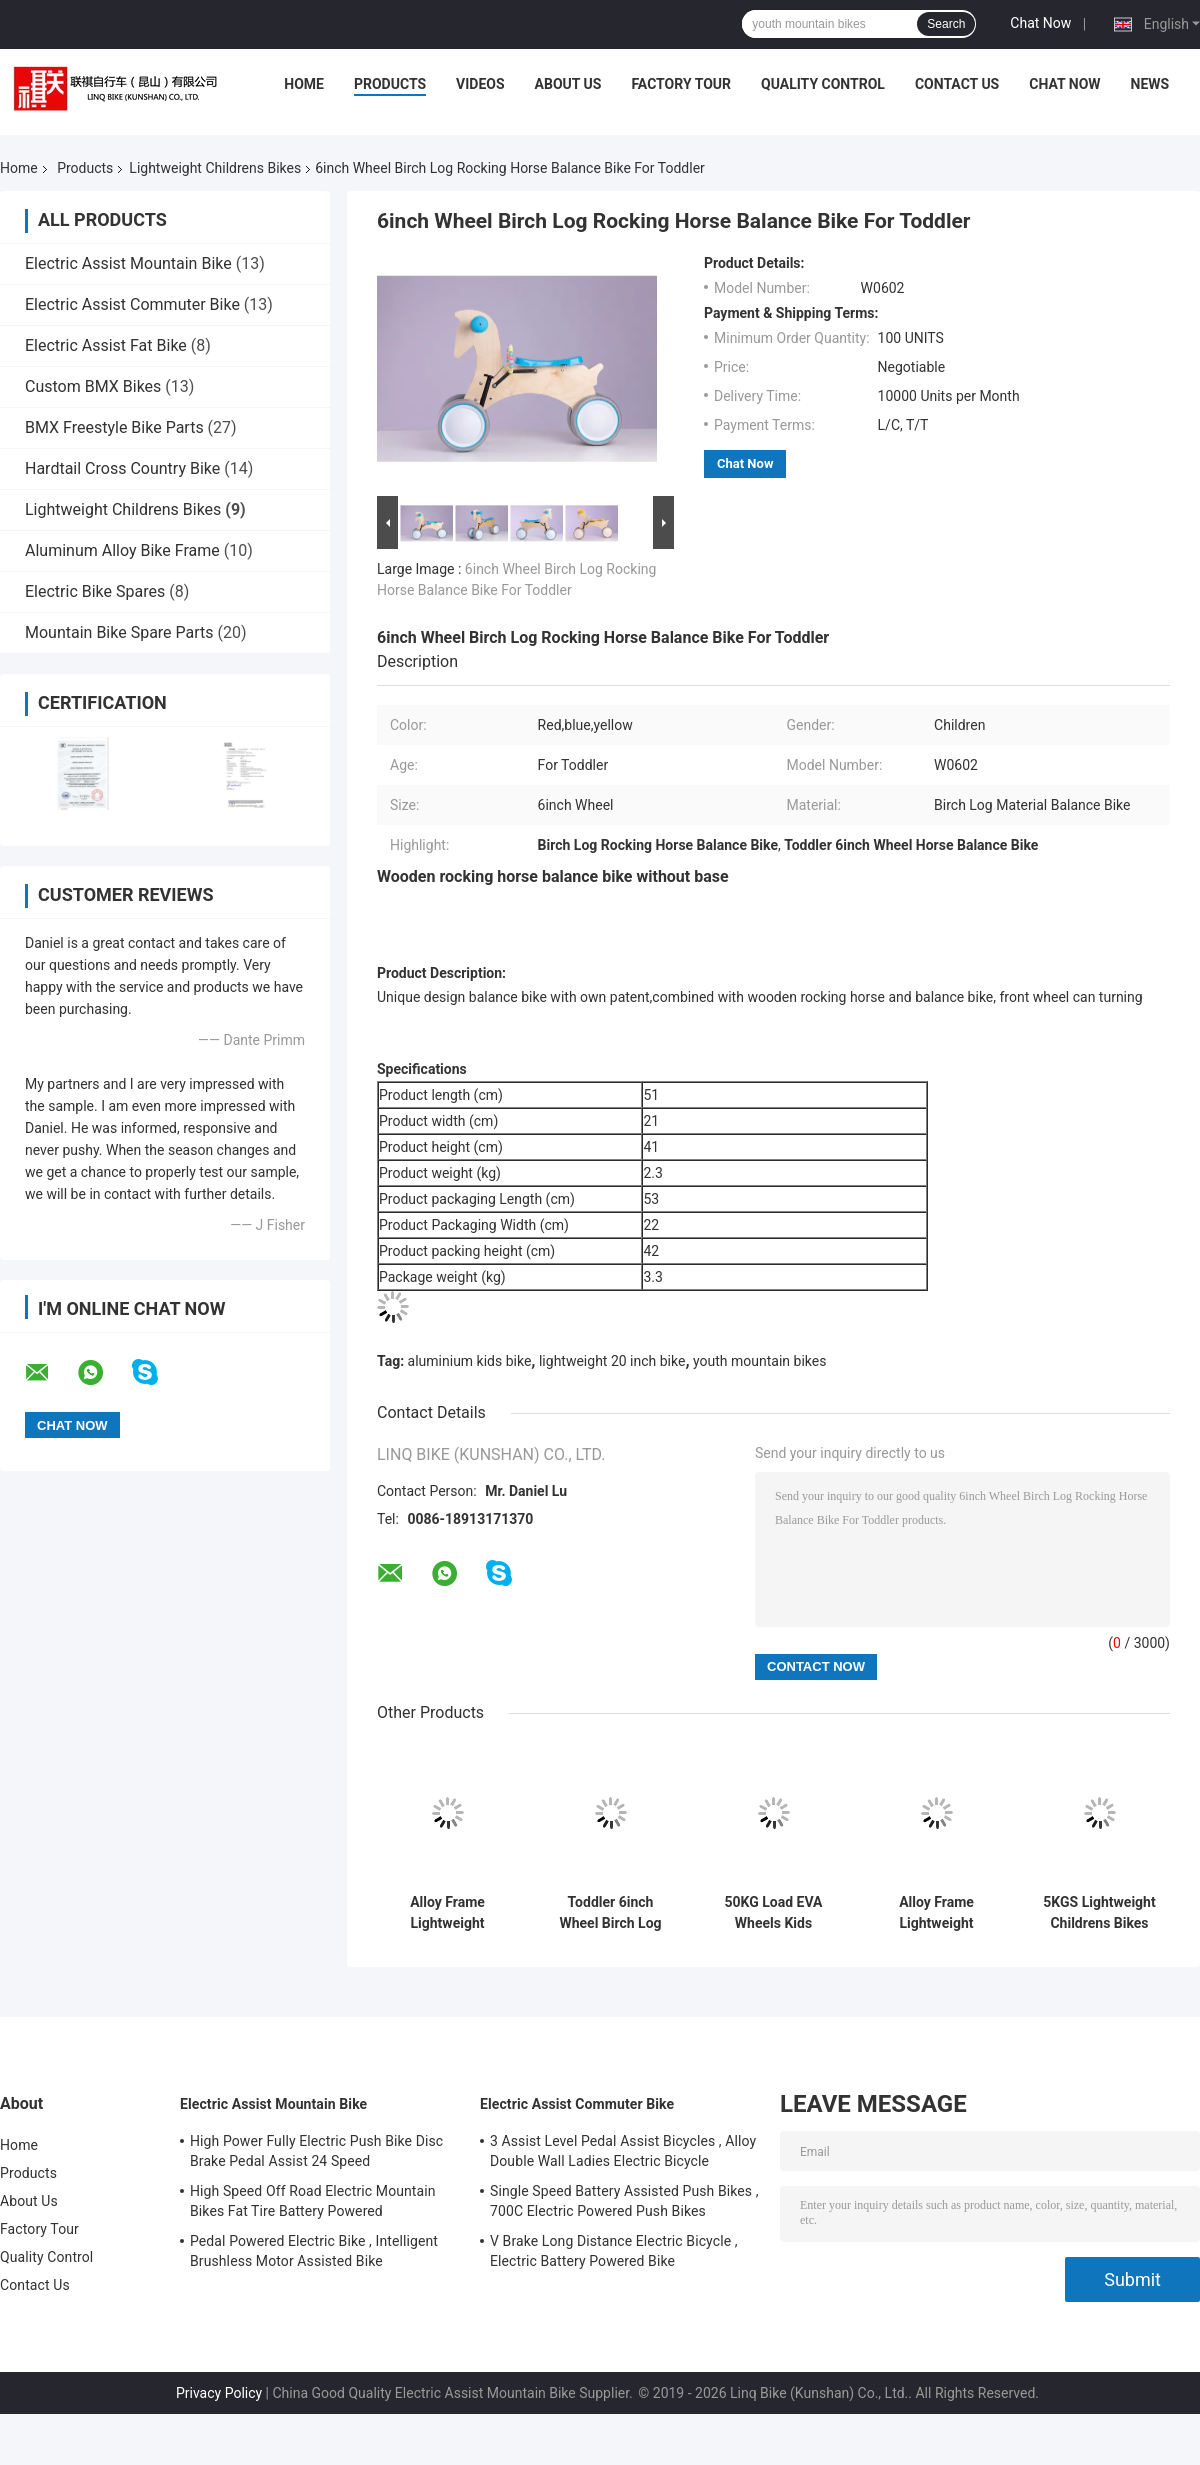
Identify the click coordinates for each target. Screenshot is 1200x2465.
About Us (568, 84)
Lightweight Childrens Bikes (215, 168)
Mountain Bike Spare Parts (119, 632)
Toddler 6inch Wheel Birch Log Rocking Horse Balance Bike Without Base (610, 1913)
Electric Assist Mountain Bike (128, 263)
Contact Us (957, 84)
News (1150, 84)
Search (946, 24)
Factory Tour (681, 84)
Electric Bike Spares (95, 591)
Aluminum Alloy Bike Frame (122, 550)
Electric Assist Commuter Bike (132, 304)
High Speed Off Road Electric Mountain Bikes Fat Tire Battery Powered (313, 2201)
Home (304, 84)
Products (390, 84)
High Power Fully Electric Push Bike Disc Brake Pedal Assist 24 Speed (316, 2151)
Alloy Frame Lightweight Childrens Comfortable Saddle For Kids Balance (936, 1913)
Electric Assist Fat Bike (106, 345)
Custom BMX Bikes (93, 386)
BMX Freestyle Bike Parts (114, 427)
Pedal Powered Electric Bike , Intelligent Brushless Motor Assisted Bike (314, 2251)
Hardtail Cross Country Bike (122, 468)
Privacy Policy (219, 2393)
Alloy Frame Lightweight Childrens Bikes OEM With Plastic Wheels (447, 1913)
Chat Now (1040, 23)
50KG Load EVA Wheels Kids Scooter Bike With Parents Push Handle (773, 1913)
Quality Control (823, 84)
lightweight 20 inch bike (612, 1361)
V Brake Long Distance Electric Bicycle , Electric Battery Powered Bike (614, 2251)
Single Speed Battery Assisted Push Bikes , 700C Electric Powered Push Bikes (624, 2201)
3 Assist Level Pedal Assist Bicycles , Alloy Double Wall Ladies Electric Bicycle (623, 2151)
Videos (480, 84)
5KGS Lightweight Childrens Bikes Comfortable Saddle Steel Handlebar (1099, 1913)
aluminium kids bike (470, 1361)
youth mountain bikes (759, 1361)
